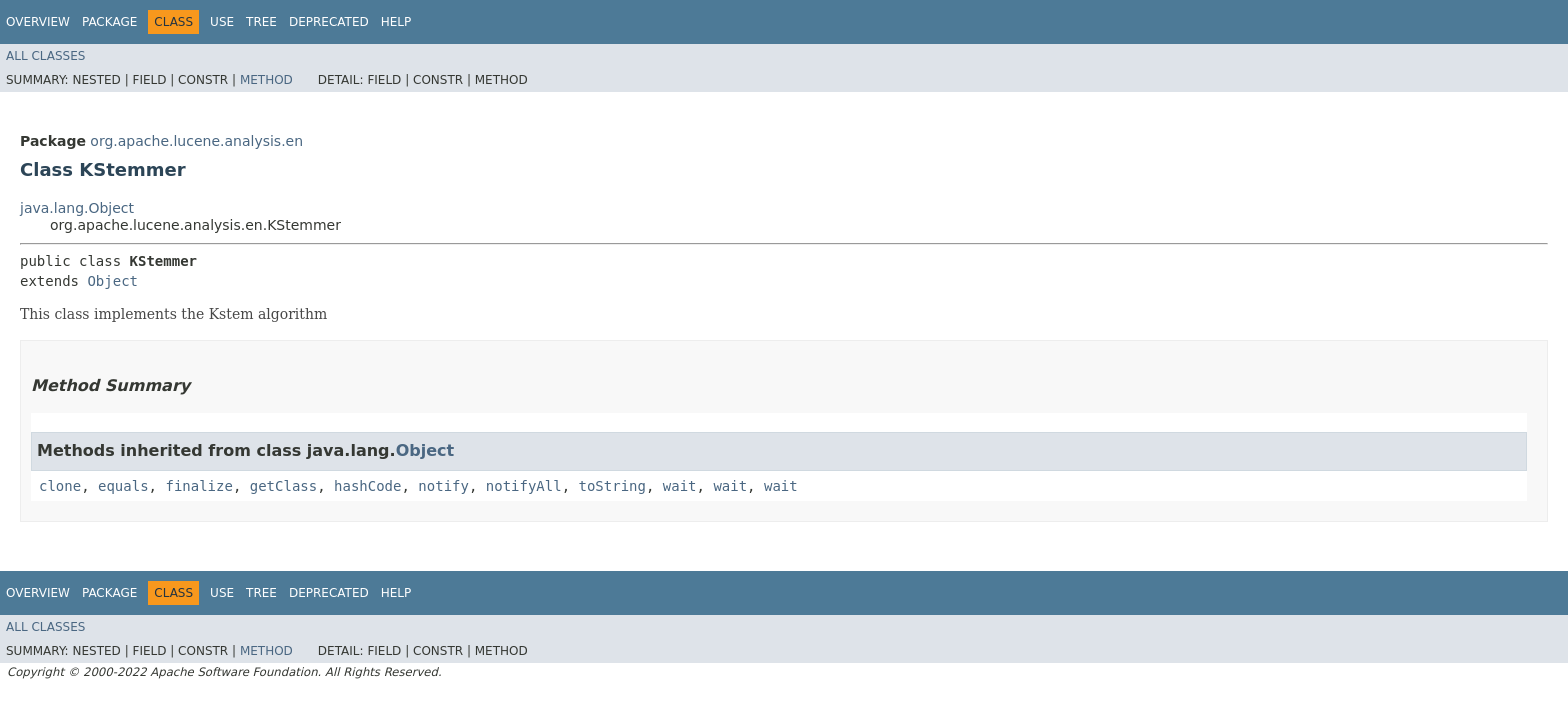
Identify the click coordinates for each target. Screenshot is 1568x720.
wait (680, 486)
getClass (283, 486)
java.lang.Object (77, 208)
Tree (261, 22)
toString (612, 486)
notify (443, 486)
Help (396, 22)
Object (112, 281)
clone (60, 486)
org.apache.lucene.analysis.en (196, 141)
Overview (38, 22)
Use (222, 22)
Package (109, 22)
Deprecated (329, 22)
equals (123, 486)
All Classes (45, 56)
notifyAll (524, 486)
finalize (198, 486)
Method (266, 80)
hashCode (367, 486)
